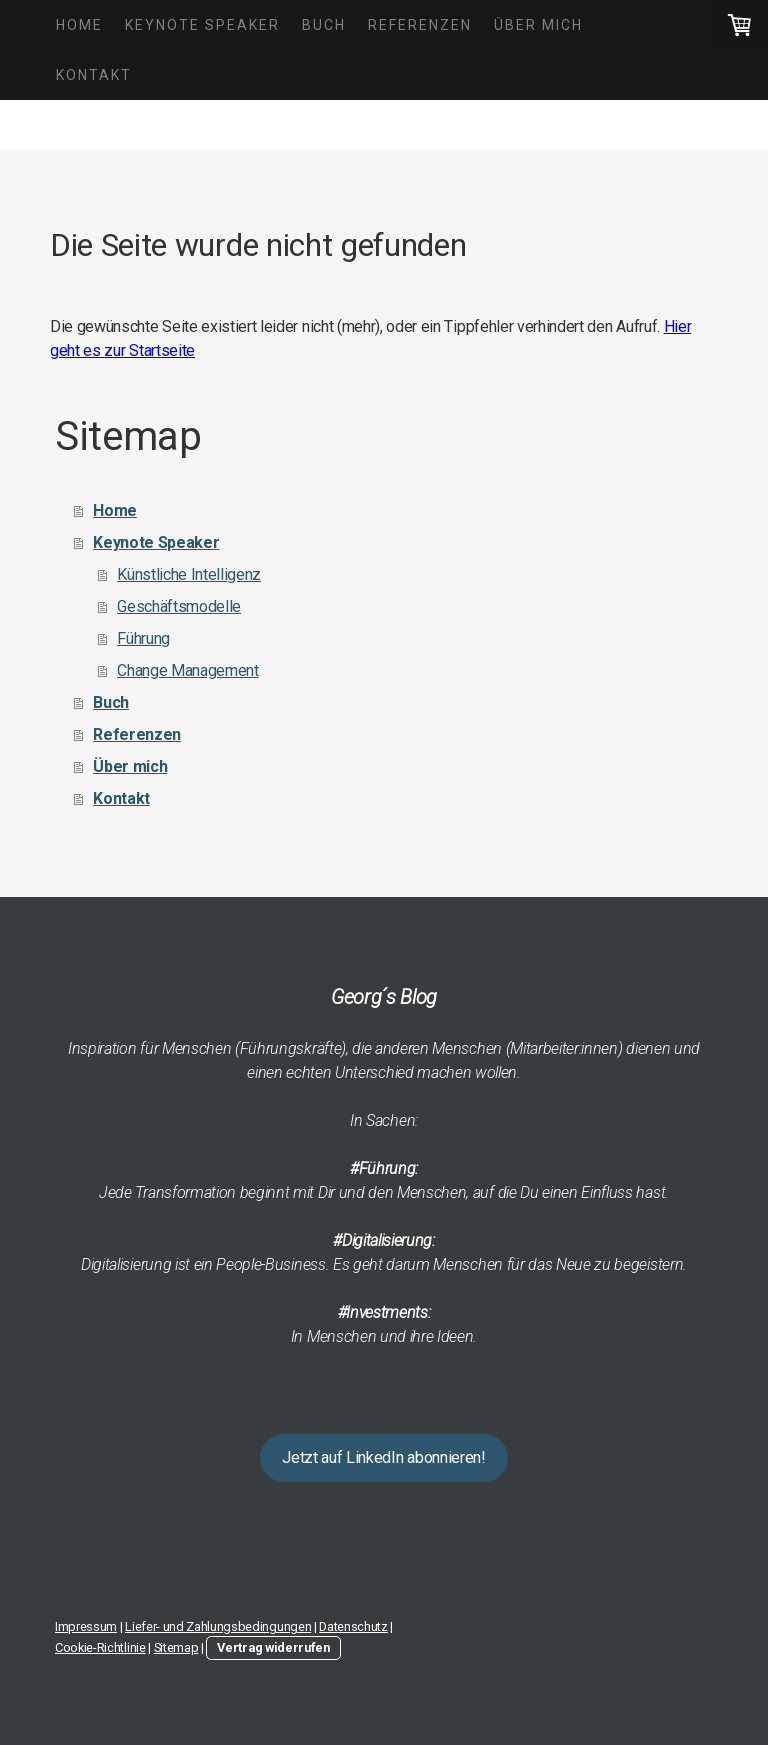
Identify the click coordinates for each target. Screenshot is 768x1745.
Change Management (188, 670)
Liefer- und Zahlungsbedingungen (218, 1626)
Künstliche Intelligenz (189, 574)
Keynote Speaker (202, 25)
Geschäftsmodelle (179, 606)
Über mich (538, 25)
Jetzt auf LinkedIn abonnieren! (383, 1457)
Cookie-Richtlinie (100, 1647)
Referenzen (420, 25)
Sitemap (176, 1647)
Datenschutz (353, 1626)
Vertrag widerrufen (273, 1647)
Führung (143, 638)
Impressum (86, 1626)
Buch (324, 25)
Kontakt (94, 75)
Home (79, 25)
